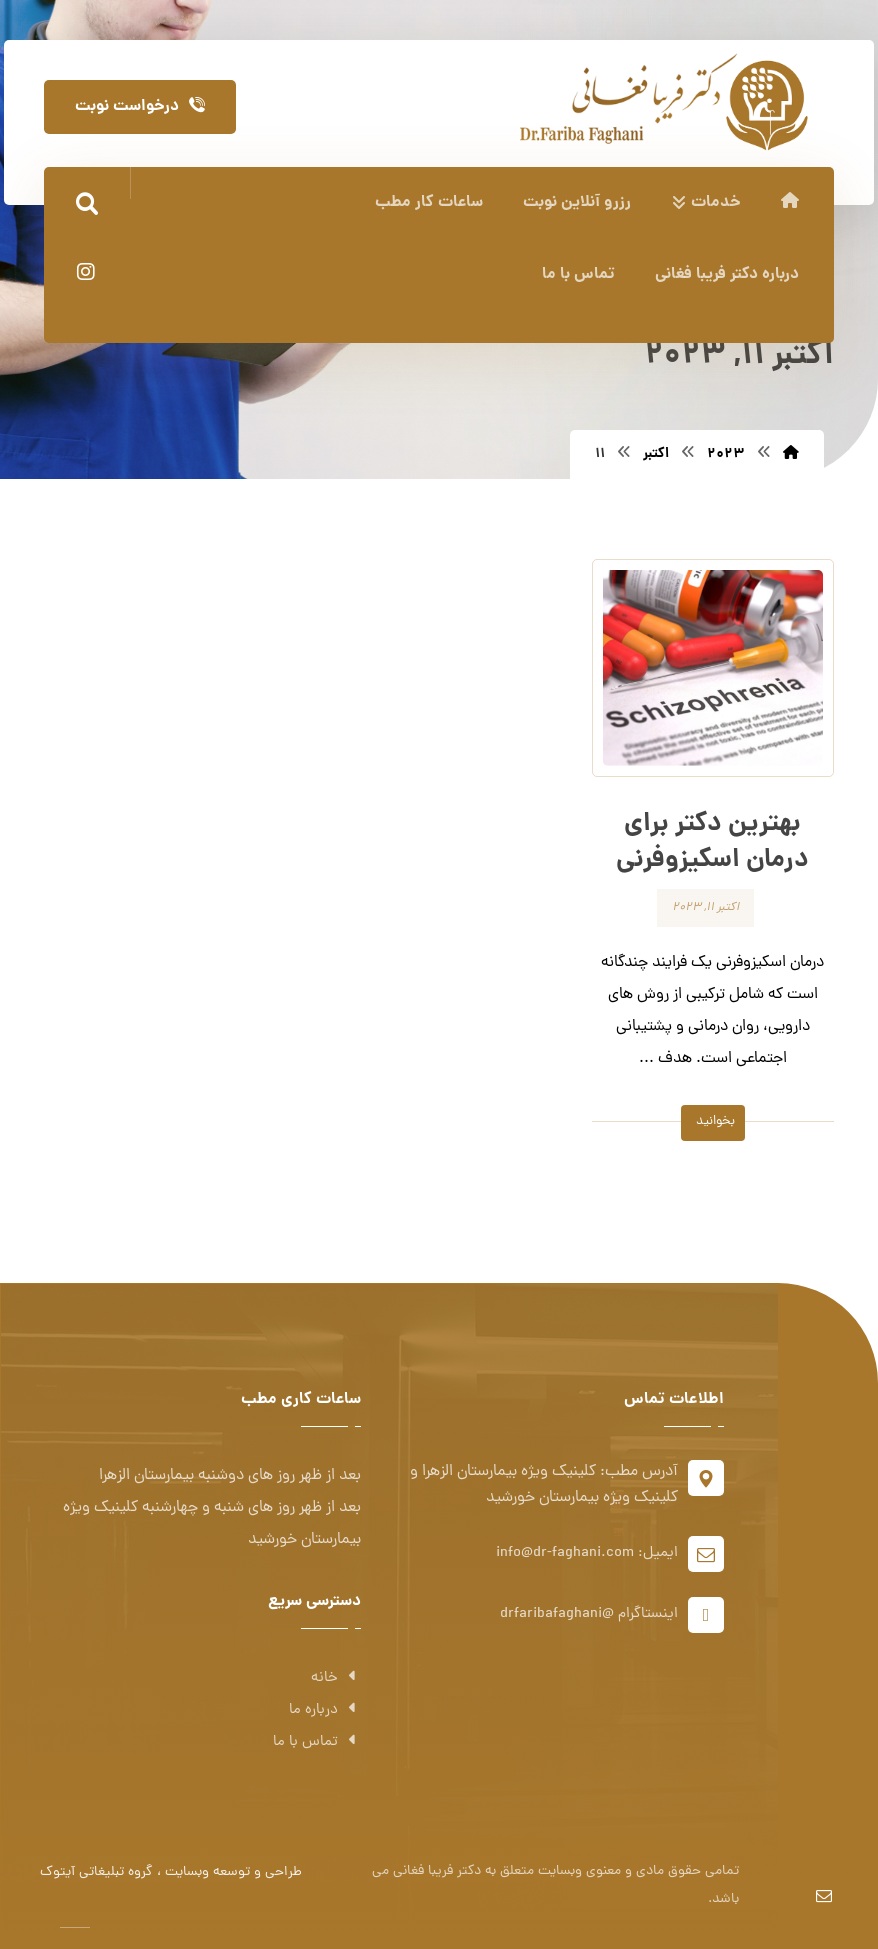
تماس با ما (317, 1742)
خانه (336, 1678)
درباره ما (325, 1710)
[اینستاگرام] (86, 272)
